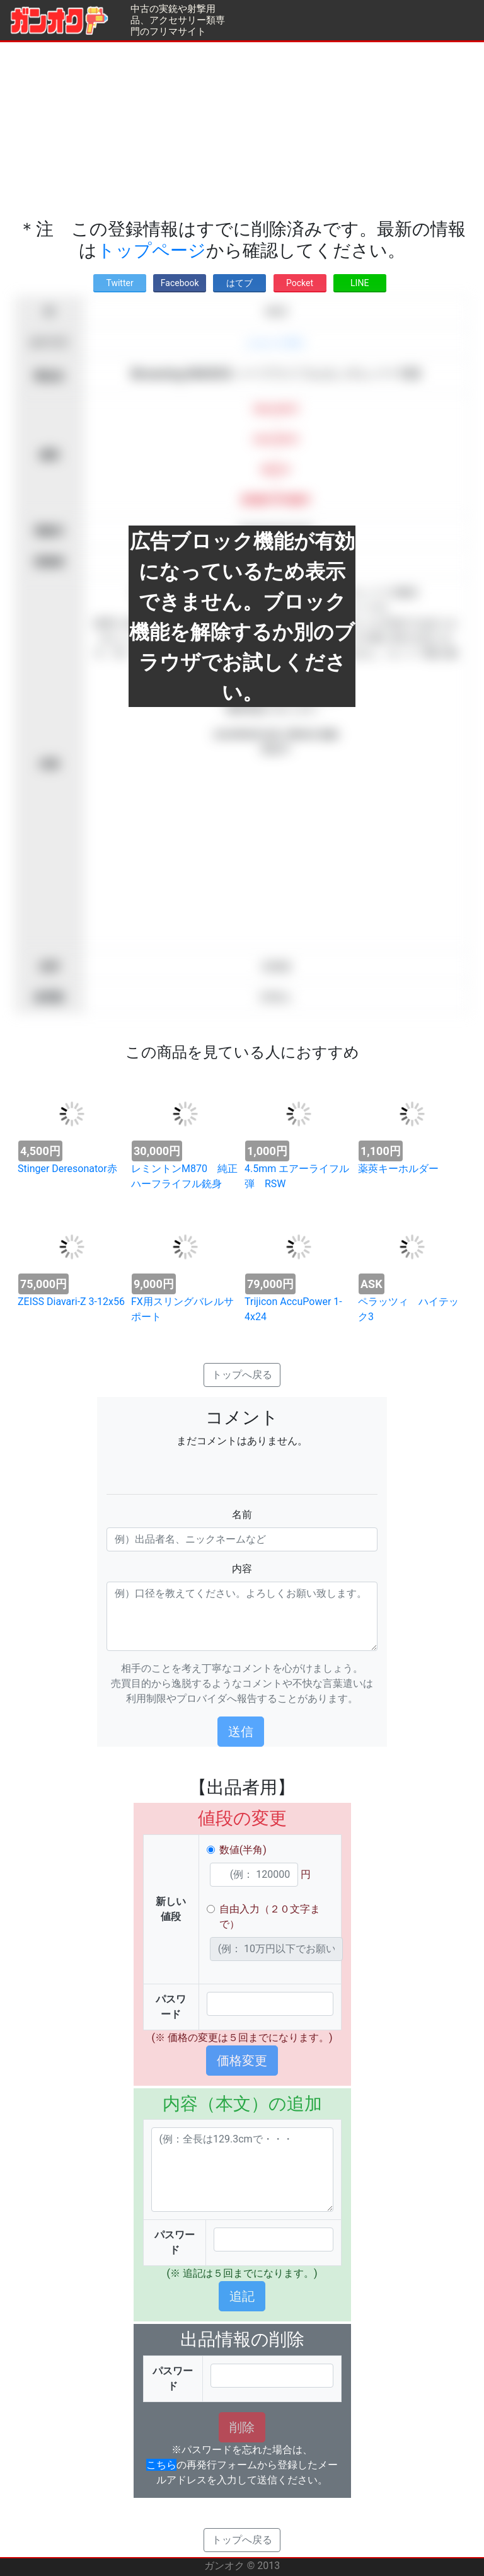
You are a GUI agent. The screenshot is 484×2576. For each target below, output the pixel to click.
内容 (242, 1569)
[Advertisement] (242, 130)
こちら (161, 2465)
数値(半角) (243, 1850)
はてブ (239, 283)
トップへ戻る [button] (242, 1375)
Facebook (180, 283)
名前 (242, 1515)
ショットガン (276, 342)
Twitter (119, 283)
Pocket (299, 283)
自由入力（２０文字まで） (269, 1916)
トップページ (151, 250)
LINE (359, 283)
